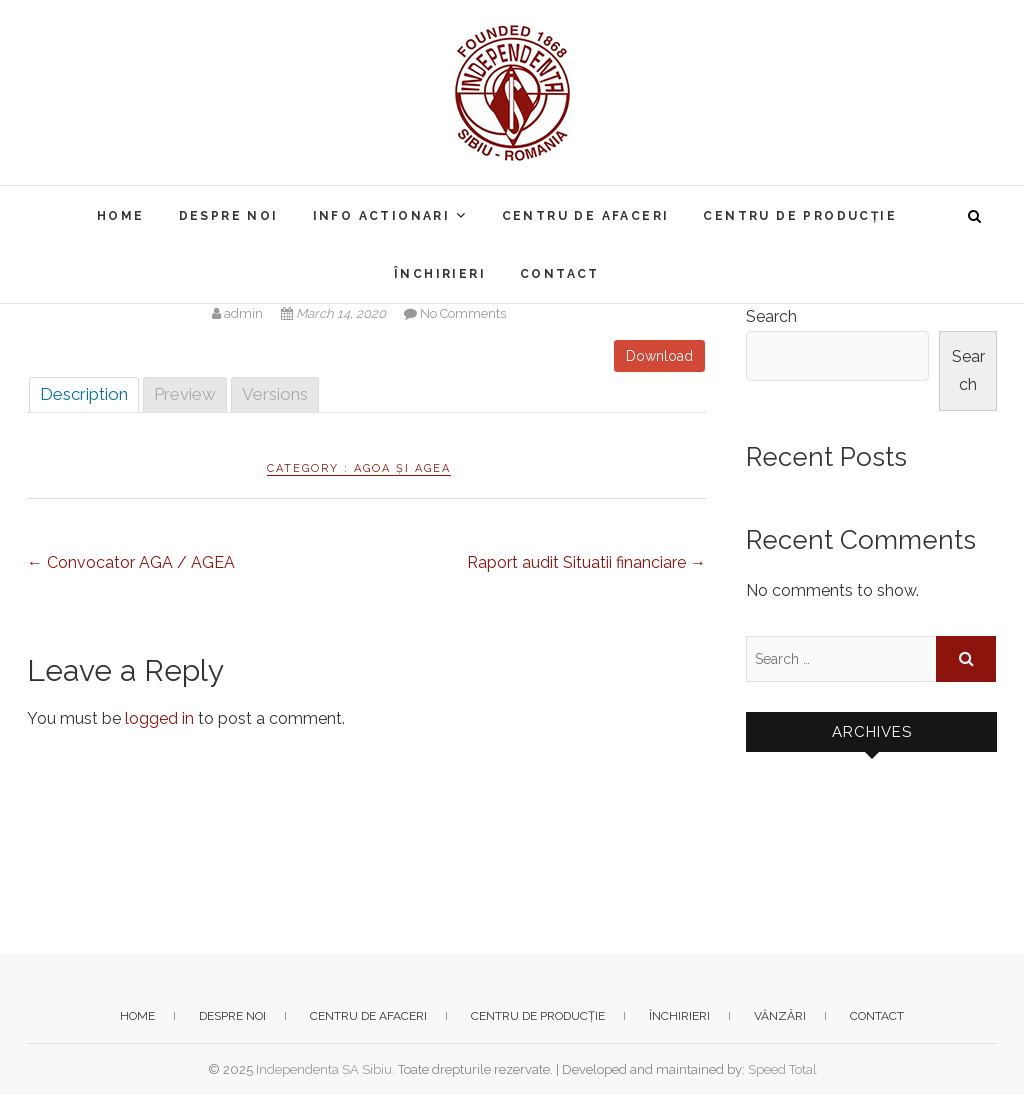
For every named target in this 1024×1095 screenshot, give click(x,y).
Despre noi (229, 216)
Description (84, 394)
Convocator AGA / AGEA (131, 562)
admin (239, 313)
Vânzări (780, 1016)
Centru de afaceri (586, 216)
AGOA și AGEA (402, 468)
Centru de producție (800, 216)
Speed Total (782, 1069)
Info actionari (382, 216)
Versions (275, 394)
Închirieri (440, 274)
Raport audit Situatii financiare (586, 562)
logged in (159, 718)
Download (659, 356)
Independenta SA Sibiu (324, 1069)
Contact (560, 274)
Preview (185, 394)
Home (121, 216)
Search (771, 316)
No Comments (463, 313)
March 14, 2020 (335, 313)
